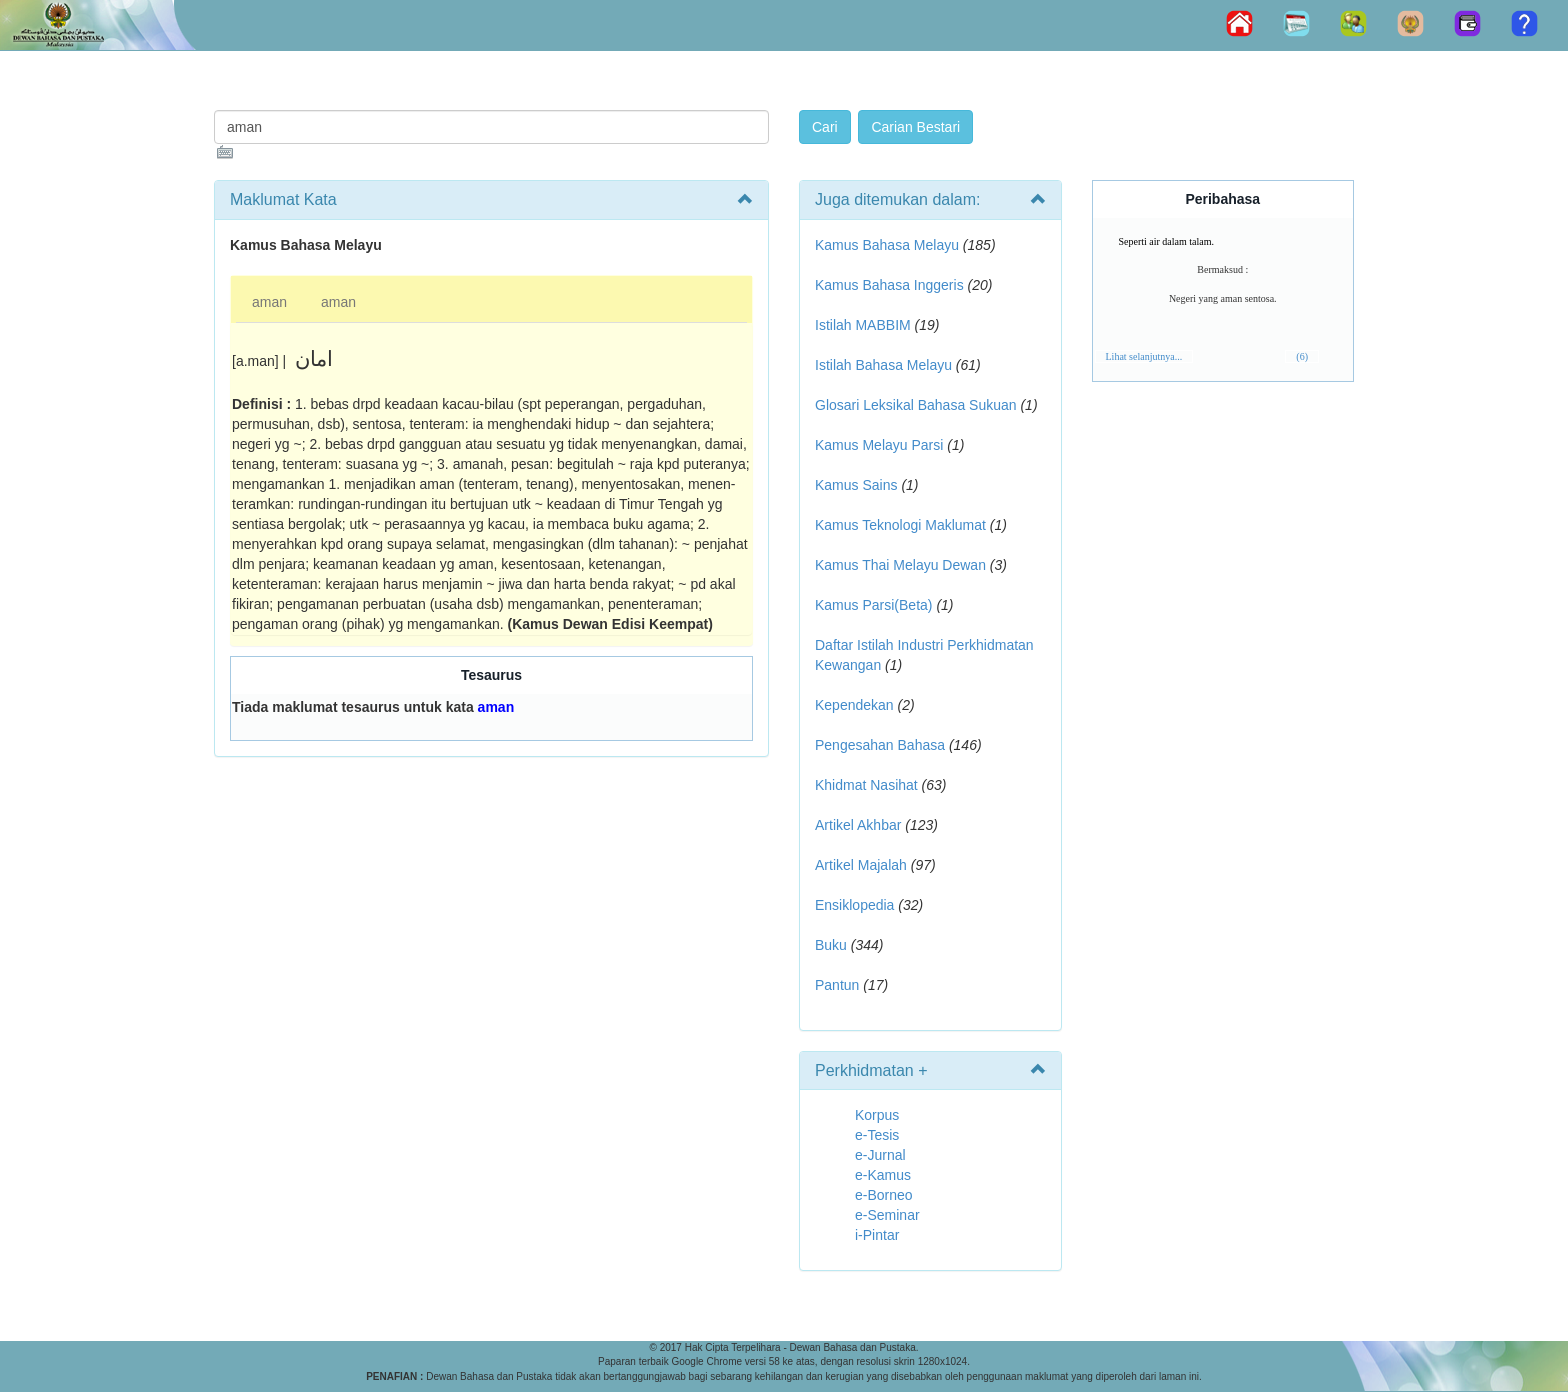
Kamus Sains (856, 485)
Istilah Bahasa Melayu (883, 365)
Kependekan (854, 705)
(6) (1302, 356)
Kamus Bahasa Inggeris (889, 285)
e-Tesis (877, 1135)
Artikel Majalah (861, 865)
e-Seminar (887, 1215)
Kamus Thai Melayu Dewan (900, 565)
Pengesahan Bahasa (880, 745)
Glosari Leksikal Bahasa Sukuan (916, 405)
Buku (831, 945)
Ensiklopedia (854, 905)
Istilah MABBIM (863, 325)
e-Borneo (884, 1195)
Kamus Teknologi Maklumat (900, 525)
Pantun (837, 985)
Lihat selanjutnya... (1144, 356)
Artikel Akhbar (858, 825)
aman (269, 302)
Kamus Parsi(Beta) (873, 605)
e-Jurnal (880, 1155)
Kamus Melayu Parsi (879, 445)
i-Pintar (877, 1235)
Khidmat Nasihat (866, 785)
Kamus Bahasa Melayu (889, 245)
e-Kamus (883, 1175)
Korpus (877, 1115)
